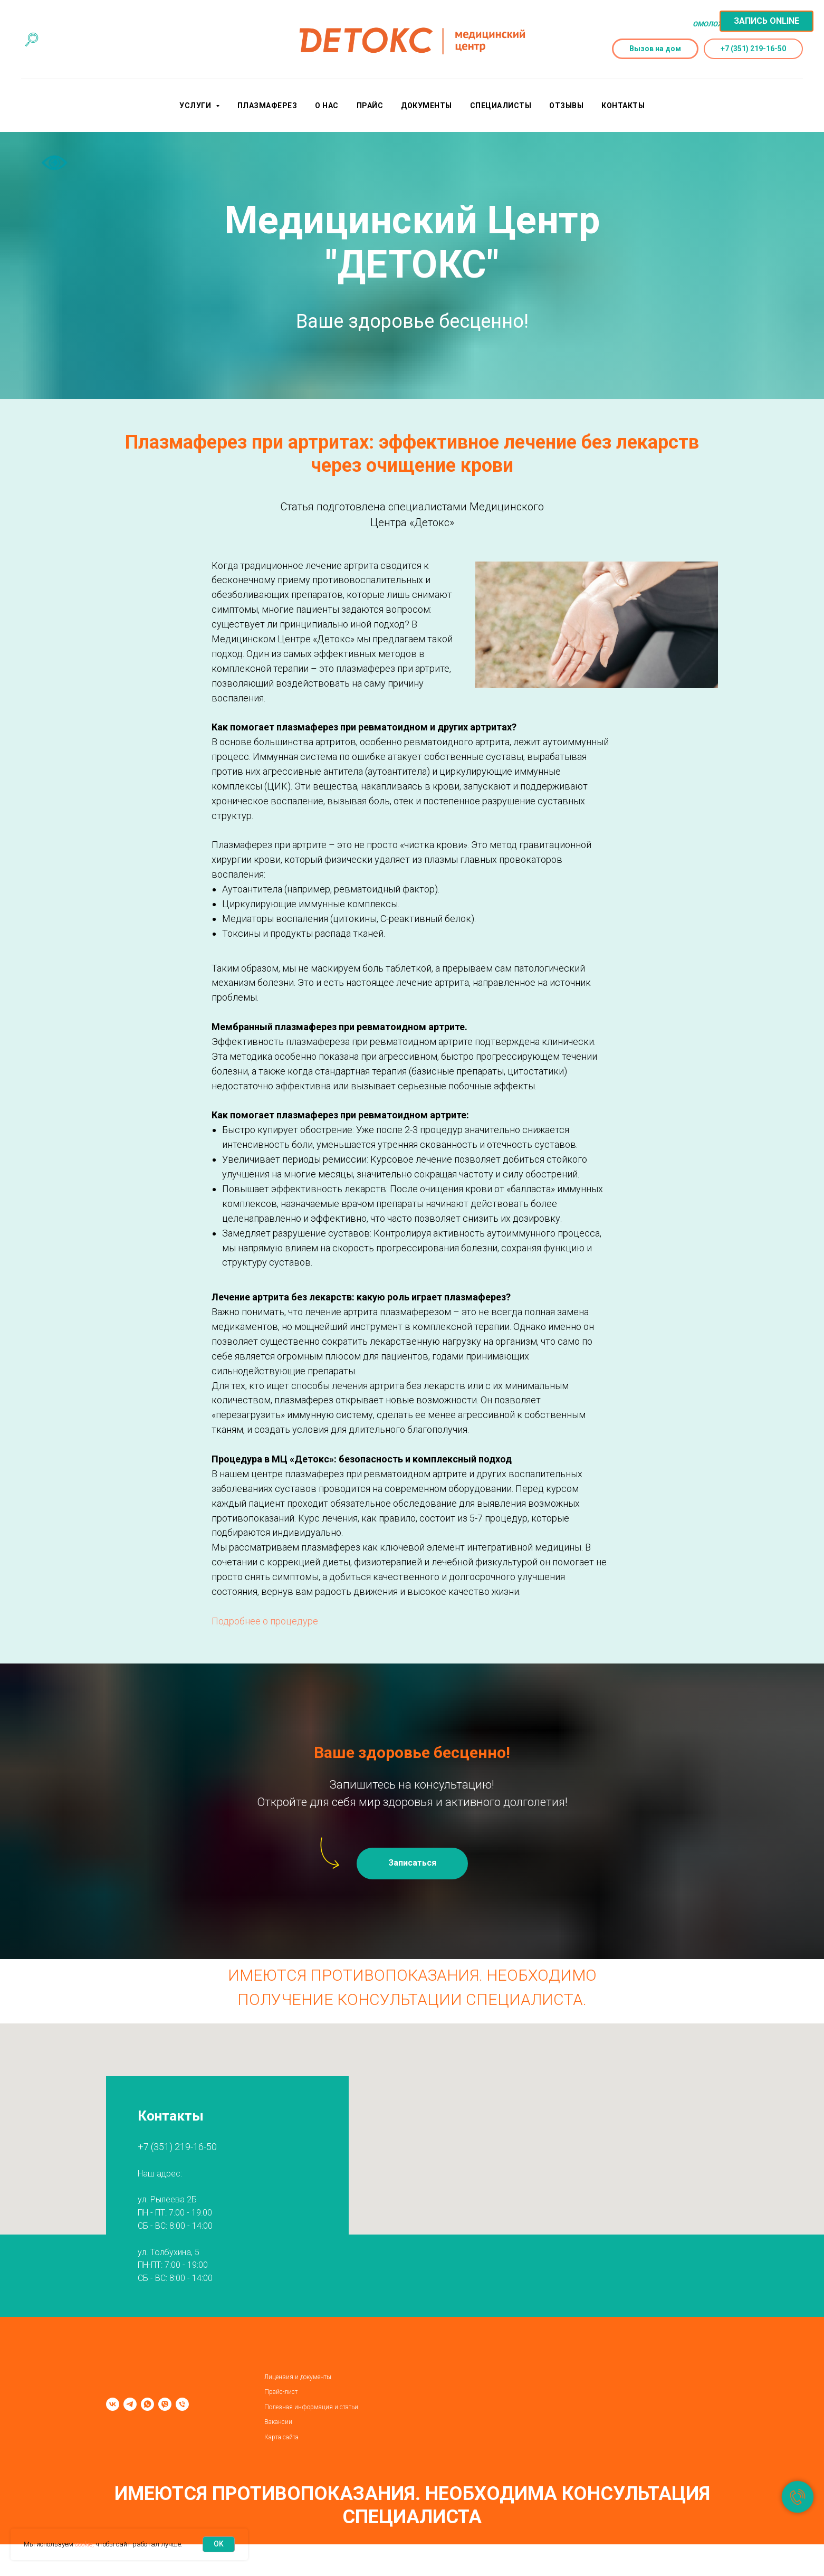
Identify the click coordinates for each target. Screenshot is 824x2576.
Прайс (370, 105)
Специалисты (501, 105)
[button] (412, 1863)
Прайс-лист (281, 2392)
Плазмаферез (267, 105)
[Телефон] (182, 2404)
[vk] (112, 2404)
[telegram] (130, 2404)
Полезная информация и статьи (311, 2407)
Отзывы (566, 105)
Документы (426, 105)
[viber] (164, 2404)
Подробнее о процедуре (265, 1621)
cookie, (84, 2544)
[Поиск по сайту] (32, 39)
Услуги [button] (196, 105)
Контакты (623, 105)
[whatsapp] (147, 2404)
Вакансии (278, 2422)
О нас (327, 105)
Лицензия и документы (297, 2377)
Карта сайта (281, 2437)
